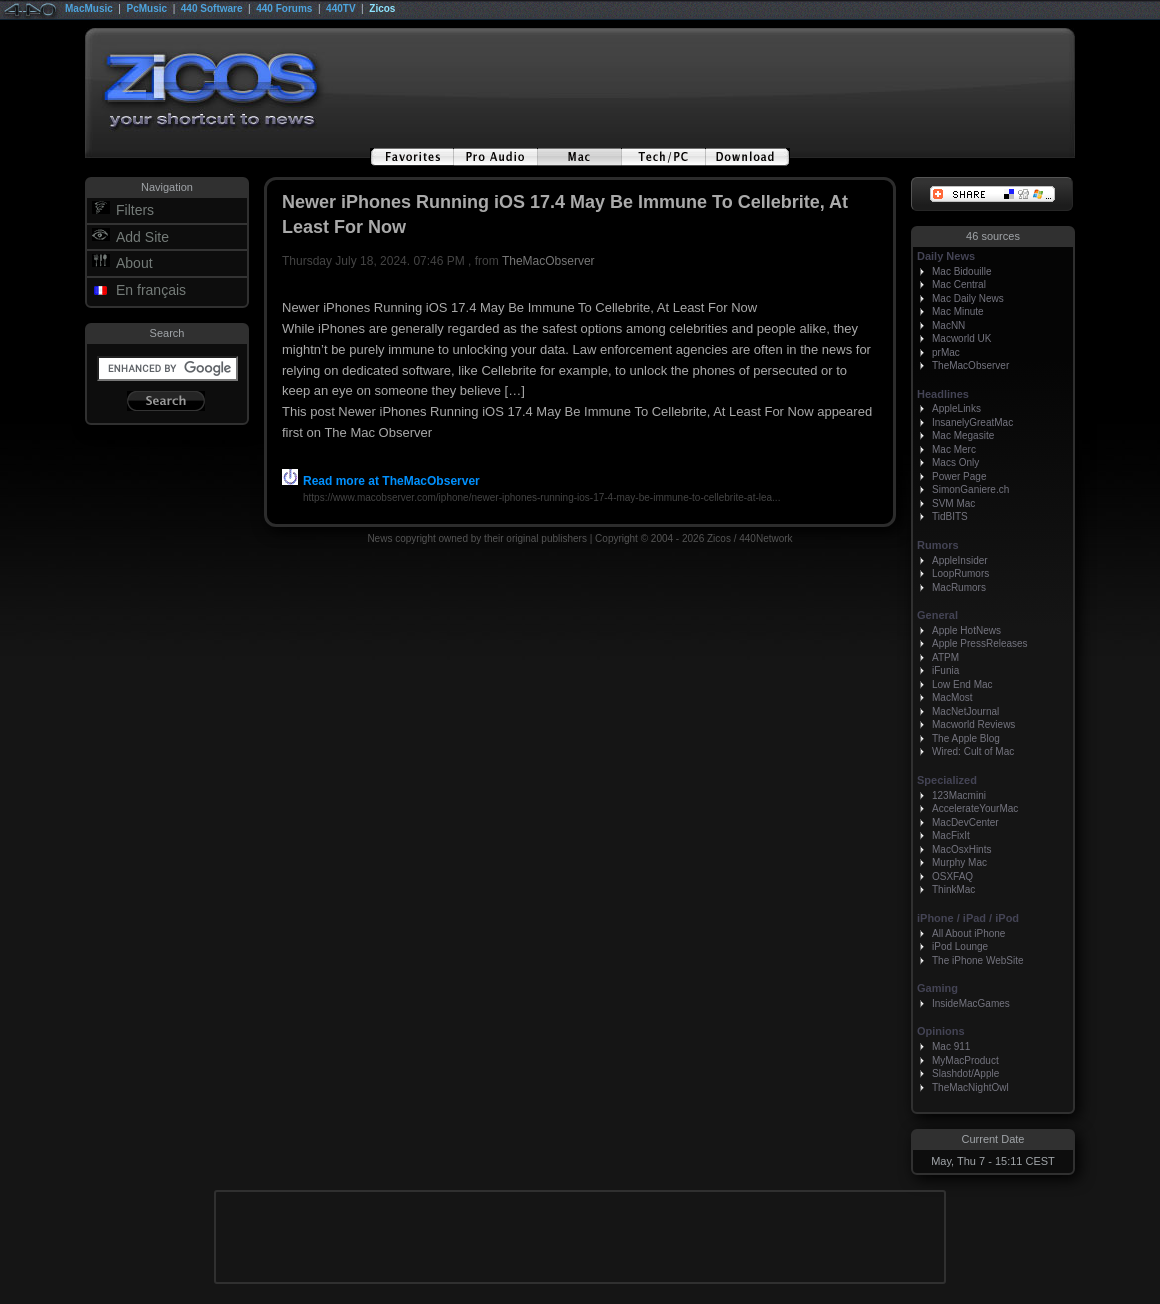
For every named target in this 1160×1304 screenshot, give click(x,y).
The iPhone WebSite (978, 960)
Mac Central (959, 284)
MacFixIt (951, 835)
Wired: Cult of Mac (973, 751)
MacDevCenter (965, 822)
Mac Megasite (963, 435)
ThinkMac (953, 889)
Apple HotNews (966, 630)
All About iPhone (968, 933)
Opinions (941, 1031)
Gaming (937, 988)
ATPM (945, 657)
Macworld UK (961, 338)
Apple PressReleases (980, 643)
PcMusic (147, 8)
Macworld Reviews (973, 724)
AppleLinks (956, 408)
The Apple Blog (966, 738)
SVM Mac (953, 503)
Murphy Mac (959, 862)
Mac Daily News (968, 298)
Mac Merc (954, 449)
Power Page (959, 476)
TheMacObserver (548, 261)
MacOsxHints (961, 849)
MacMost (952, 697)
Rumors (938, 545)
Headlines (943, 394)
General (937, 615)
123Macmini (959, 795)
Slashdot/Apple (965, 1073)
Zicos (382, 8)
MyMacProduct (965, 1060)
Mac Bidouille (961, 271)
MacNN (948, 325)
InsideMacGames (971, 1003)
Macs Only (955, 462)
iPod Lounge (960, 946)
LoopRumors (960, 573)
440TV (340, 8)
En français (151, 290)
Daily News (946, 256)
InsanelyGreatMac (972, 422)
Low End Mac (962, 684)
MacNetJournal (965, 711)
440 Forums (284, 8)
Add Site (142, 237)
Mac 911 (951, 1046)
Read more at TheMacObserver (381, 481)
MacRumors (959, 587)
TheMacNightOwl (970, 1087)
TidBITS (950, 516)
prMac (946, 352)
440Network (765, 538)
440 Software (212, 8)
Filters (135, 210)
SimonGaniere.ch (970, 489)
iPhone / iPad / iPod (968, 918)
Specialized (947, 780)
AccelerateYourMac (975, 808)
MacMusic (89, 8)
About (134, 263)
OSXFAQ (952, 876)
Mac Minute (958, 311)
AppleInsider (960, 560)
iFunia (945, 670)
